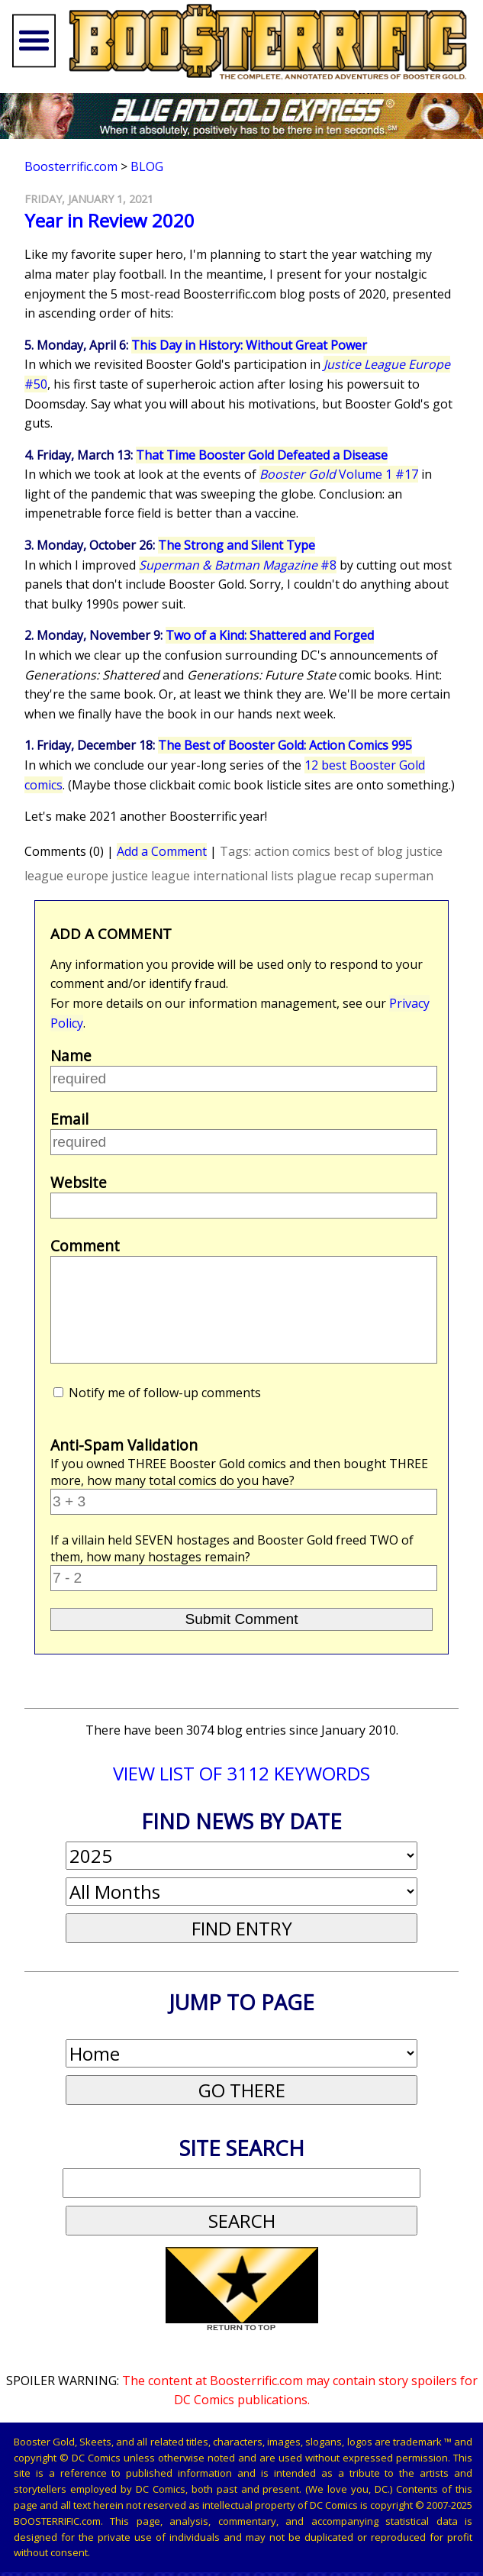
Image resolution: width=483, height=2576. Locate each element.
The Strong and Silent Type (236, 545)
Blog (146, 166)
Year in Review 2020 (109, 220)
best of (353, 851)
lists (282, 875)
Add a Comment (162, 851)
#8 (237, 565)
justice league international (189, 875)
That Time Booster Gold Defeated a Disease (262, 455)
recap (356, 875)
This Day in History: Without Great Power (249, 345)
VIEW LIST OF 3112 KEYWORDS (241, 1773)
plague (316, 875)
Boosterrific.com (71, 166)
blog (390, 851)
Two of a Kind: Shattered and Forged (270, 635)
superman (404, 875)
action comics (292, 851)
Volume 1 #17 (338, 474)
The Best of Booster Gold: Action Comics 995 (285, 745)
